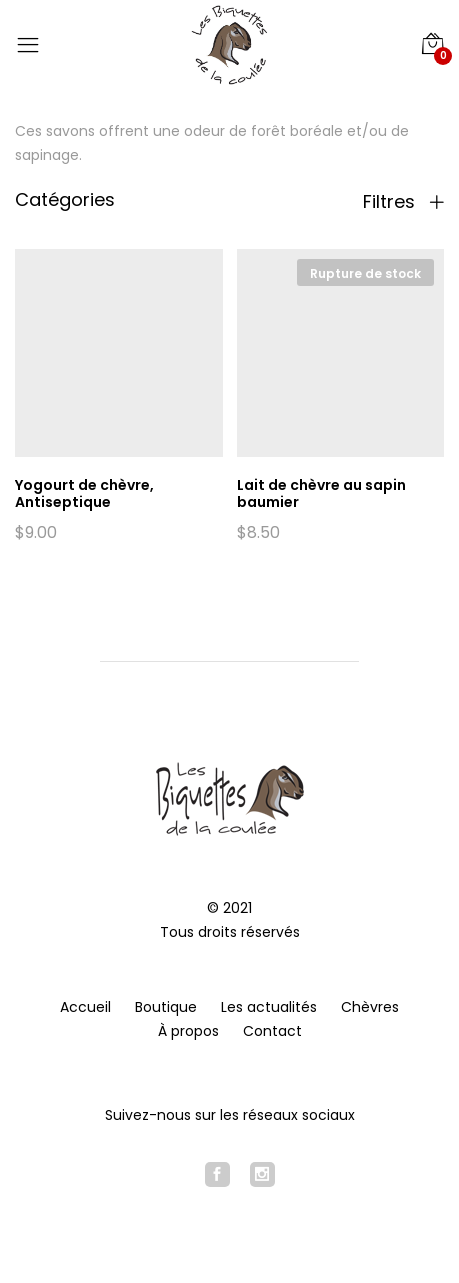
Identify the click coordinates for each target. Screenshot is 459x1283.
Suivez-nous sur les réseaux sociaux (230, 1115)
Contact (272, 1031)
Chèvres (370, 1007)
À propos (188, 1031)
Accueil (85, 1007)
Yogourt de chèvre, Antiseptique (84, 493)
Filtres (403, 202)
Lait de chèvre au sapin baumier (321, 493)
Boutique (166, 1007)
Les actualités (269, 1007)
